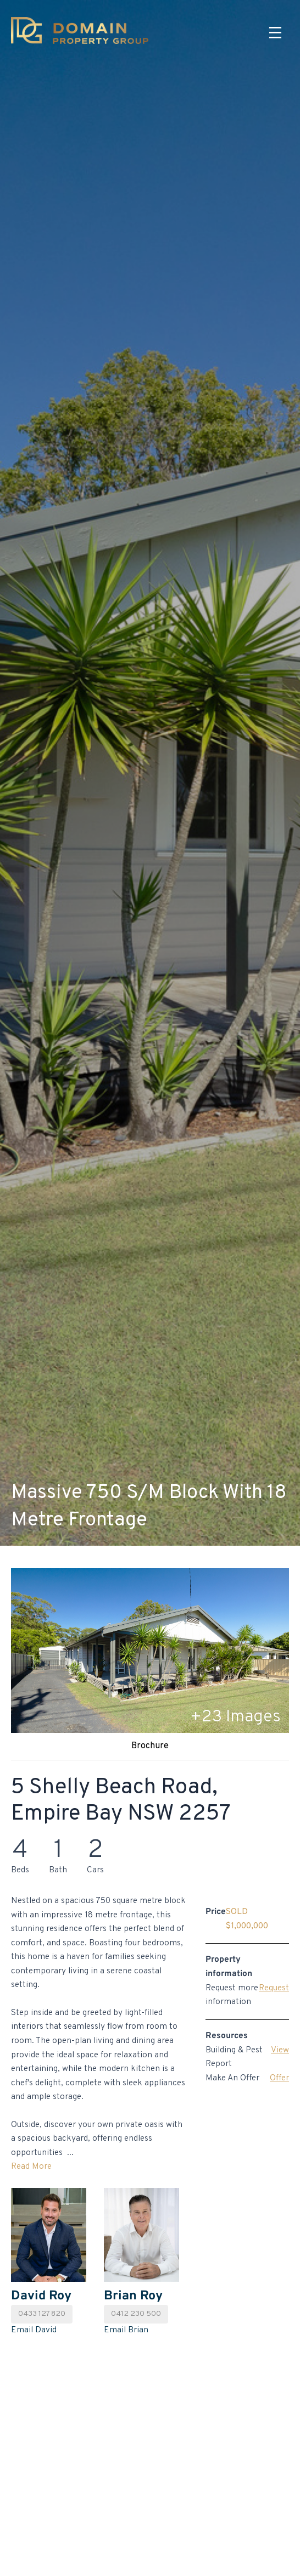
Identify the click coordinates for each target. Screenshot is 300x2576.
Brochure (150, 1746)
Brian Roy (133, 2296)
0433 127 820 (41, 2314)
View (280, 2050)
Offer (279, 2078)
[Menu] (275, 33)
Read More (31, 2166)
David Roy (41, 2296)
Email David (34, 2330)
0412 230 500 (136, 2314)
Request (274, 1988)
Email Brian (126, 2330)
